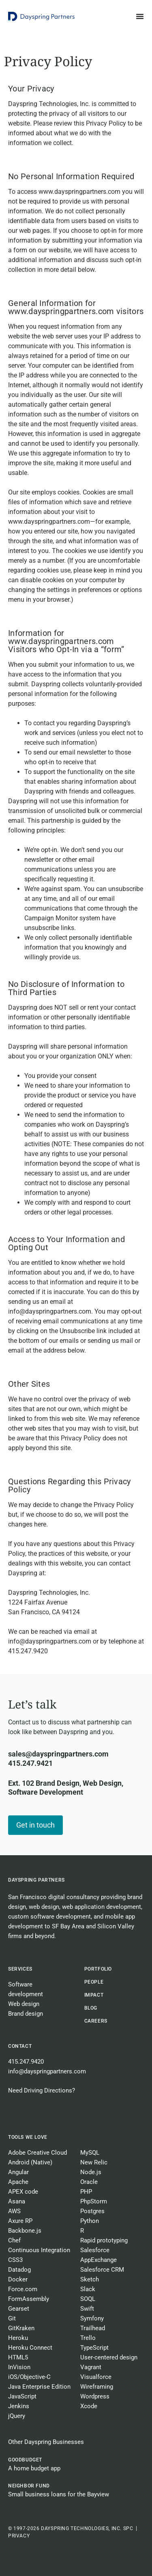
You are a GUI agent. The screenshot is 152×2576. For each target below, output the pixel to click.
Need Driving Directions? (41, 2090)
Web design (23, 2004)
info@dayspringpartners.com (47, 2071)
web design (44, 1906)
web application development (101, 1906)
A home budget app (34, 2468)
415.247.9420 (26, 2061)
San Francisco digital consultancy (53, 1897)
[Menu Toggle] (140, 16)
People (94, 1982)
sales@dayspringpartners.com (58, 1754)
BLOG (90, 2008)
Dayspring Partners (36, 1880)
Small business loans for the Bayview (58, 2494)
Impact (94, 1995)
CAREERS (95, 2021)
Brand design (25, 2013)
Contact (20, 2046)
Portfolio (98, 1969)
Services (20, 1969)
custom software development (49, 1916)
